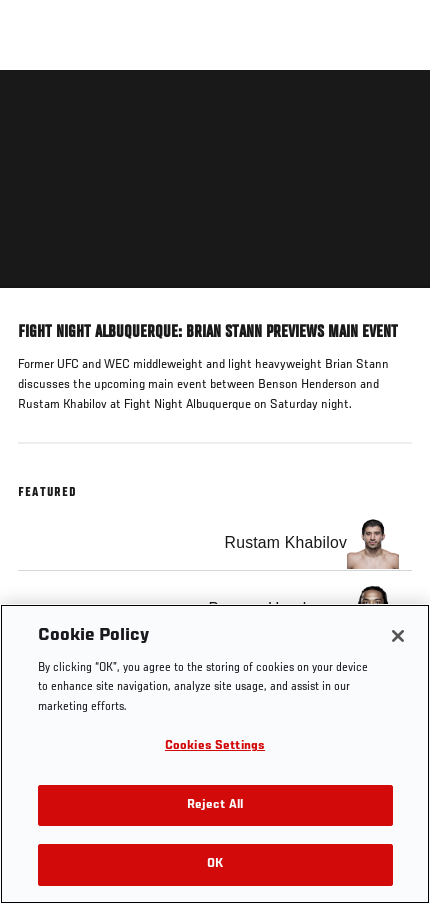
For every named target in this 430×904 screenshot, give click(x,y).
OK (215, 864)
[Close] (398, 636)
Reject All (215, 805)
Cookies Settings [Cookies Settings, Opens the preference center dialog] (215, 746)
